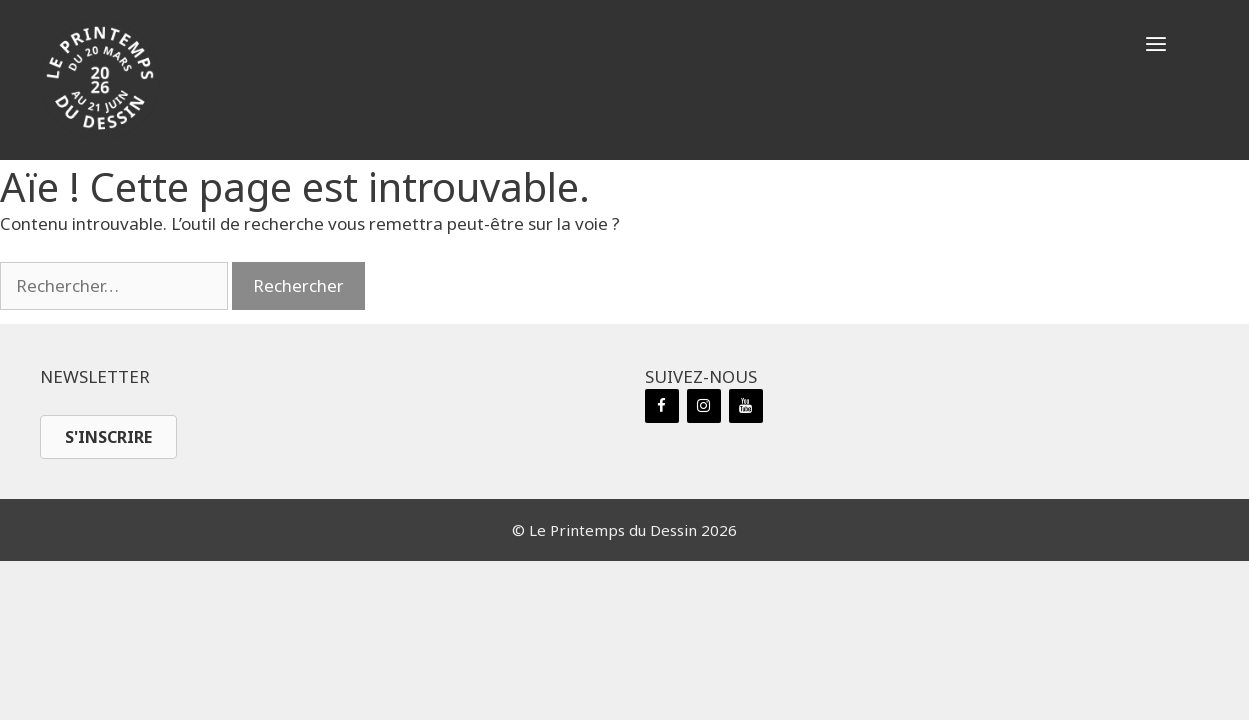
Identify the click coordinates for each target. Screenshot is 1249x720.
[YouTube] (746, 406)
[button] (1156, 45)
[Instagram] (704, 406)
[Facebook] (662, 406)
